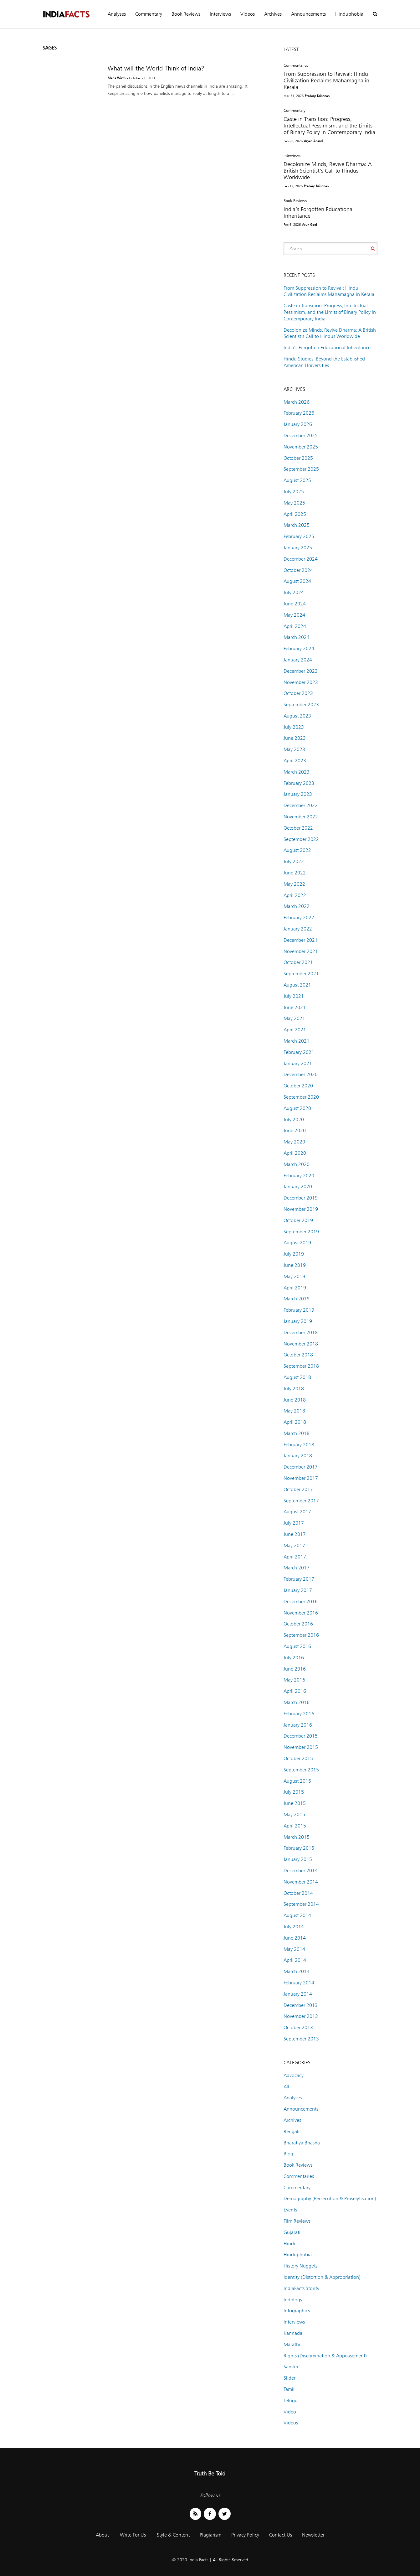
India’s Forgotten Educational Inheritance (327, 347)
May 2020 (294, 1142)
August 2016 (297, 1646)
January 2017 (298, 1590)
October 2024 (298, 570)
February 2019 (299, 1310)
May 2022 (294, 884)
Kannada (293, 2333)
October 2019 (298, 1220)
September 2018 (301, 1366)
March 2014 (297, 1971)
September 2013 (301, 2039)
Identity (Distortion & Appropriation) (322, 2277)
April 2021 (295, 1030)
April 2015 (295, 1826)
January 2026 (298, 424)
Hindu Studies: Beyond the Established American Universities (324, 362)
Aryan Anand (313, 141)
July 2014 (294, 1927)
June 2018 (295, 1400)
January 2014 (298, 1994)
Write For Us (133, 2535)
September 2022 (301, 839)
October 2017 (298, 1489)
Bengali (292, 2131)
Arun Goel (309, 224)
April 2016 (295, 1691)
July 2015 (294, 1792)
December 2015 (301, 1736)
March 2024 (297, 637)
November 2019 (301, 1209)
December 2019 (301, 1198)
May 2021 (294, 1018)
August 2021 (297, 985)
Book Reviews (186, 14)
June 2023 (295, 738)
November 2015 (301, 1747)
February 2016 (299, 1714)
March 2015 (297, 1837)
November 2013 (301, 2016)
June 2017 (295, 1534)
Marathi (292, 2344)
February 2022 (299, 917)
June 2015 (295, 1803)
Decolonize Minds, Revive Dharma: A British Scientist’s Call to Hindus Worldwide (328, 170)
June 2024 (295, 604)
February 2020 (299, 1176)
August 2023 (297, 716)
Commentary (148, 14)
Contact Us (280, 2535)
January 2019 (298, 1321)
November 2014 (301, 1882)
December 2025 (301, 435)
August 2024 (297, 581)
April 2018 (295, 1422)
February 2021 (299, 1052)
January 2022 (298, 929)
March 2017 (297, 1568)
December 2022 (301, 805)
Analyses (117, 14)
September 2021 (301, 974)
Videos (247, 14)
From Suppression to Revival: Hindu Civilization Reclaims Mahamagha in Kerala (326, 80)
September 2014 (301, 1904)
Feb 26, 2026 (293, 141)
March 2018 (297, 1433)
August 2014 (297, 1915)
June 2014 (295, 1938)
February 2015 (299, 1848)
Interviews (220, 14)
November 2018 (301, 1344)
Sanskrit (292, 2367)
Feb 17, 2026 (293, 186)
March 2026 (297, 402)
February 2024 (299, 648)
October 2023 (298, 693)
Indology (293, 2300)
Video (290, 2412)
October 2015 (298, 1758)
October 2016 (298, 1624)
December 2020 (301, 1074)
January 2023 (298, 794)
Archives (273, 14)
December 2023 (301, 671)
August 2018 (297, 1377)
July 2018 (294, 1389)
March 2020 (297, 1164)
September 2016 (301, 1635)
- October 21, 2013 (141, 78)
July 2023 (294, 727)
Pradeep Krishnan (317, 96)
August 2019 (297, 1243)
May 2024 (294, 615)
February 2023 (299, 783)
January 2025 (298, 548)
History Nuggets (300, 2266)
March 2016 (297, 1702)
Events (290, 2210)
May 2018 (294, 1411)
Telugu (291, 2400)
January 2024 (298, 660)
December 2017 (301, 1467)
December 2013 (301, 2005)
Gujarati (292, 2232)
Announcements (308, 14)
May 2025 (294, 503)
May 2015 (294, 1814)
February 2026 (299, 413)
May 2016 (294, 1680)
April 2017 (295, 1557)
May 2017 (294, 1545)
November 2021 (301, 951)
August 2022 (297, 850)
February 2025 (299, 536)
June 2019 (295, 1265)
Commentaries (296, 65)
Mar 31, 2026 (294, 96)
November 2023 (301, 682)
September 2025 (301, 469)
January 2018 (298, 1456)
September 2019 (301, 1232)
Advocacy (294, 2075)
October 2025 (298, 458)
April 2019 (295, 1288)
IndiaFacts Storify (301, 2288)
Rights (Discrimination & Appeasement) (325, 2356)
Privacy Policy (245, 2535)
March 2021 (297, 1041)
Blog (288, 2154)
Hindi (289, 2244)
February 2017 (299, 1579)
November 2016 (301, 1613)
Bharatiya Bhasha (302, 2143)
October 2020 (298, 1086)
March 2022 (297, 906)
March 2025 (297, 525)
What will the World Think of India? (156, 68)
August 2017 (297, 1512)
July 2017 (294, 1523)
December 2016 (301, 1601)
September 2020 (301, 1097)
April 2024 (295, 626)
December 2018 (301, 1332)
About (102, 2535)
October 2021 (298, 962)
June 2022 (295, 873)
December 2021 (301, 940)
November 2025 (301, 447)
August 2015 (297, 1781)
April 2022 (295, 895)
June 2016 (295, 1669)
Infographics (297, 2311)
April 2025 (295, 514)
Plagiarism (210, 2535)
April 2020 (295, 1153)
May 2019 (294, 1276)
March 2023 (297, 772)
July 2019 (294, 1254)
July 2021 (294, 996)
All (286, 2087)
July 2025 (294, 492)
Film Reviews (297, 2221)
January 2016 (298, 1725)
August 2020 (297, 1108)
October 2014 (298, 1893)
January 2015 (298, 1859)
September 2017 (301, 1501)
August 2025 (297, 480)
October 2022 (298, 828)
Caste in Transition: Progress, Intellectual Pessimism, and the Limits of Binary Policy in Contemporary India (329, 125)
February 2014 (299, 1983)
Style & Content (173, 2535)
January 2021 (298, 1063)
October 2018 (298, 1355)
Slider (289, 2378)
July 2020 (294, 1119)
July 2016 (294, 1658)
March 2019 (297, 1299)
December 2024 (301, 559)
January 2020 (298, 1187)
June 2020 (295, 1130)
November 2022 (301, 817)
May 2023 (294, 749)
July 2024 (294, 592)
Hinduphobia (349, 14)
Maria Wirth (116, 78)
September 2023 (301, 704)
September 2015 (301, 1770)
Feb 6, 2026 (292, 224)
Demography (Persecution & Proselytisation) (330, 2198)
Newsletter (313, 2535)
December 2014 (301, 1871)
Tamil (289, 2389)
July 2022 (294, 861)
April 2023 (295, 761)
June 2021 (295, 1007)
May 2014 (294, 1949)
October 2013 (298, 2027)
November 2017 (301, 1478)
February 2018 (299, 1445)
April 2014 (295, 1960)
